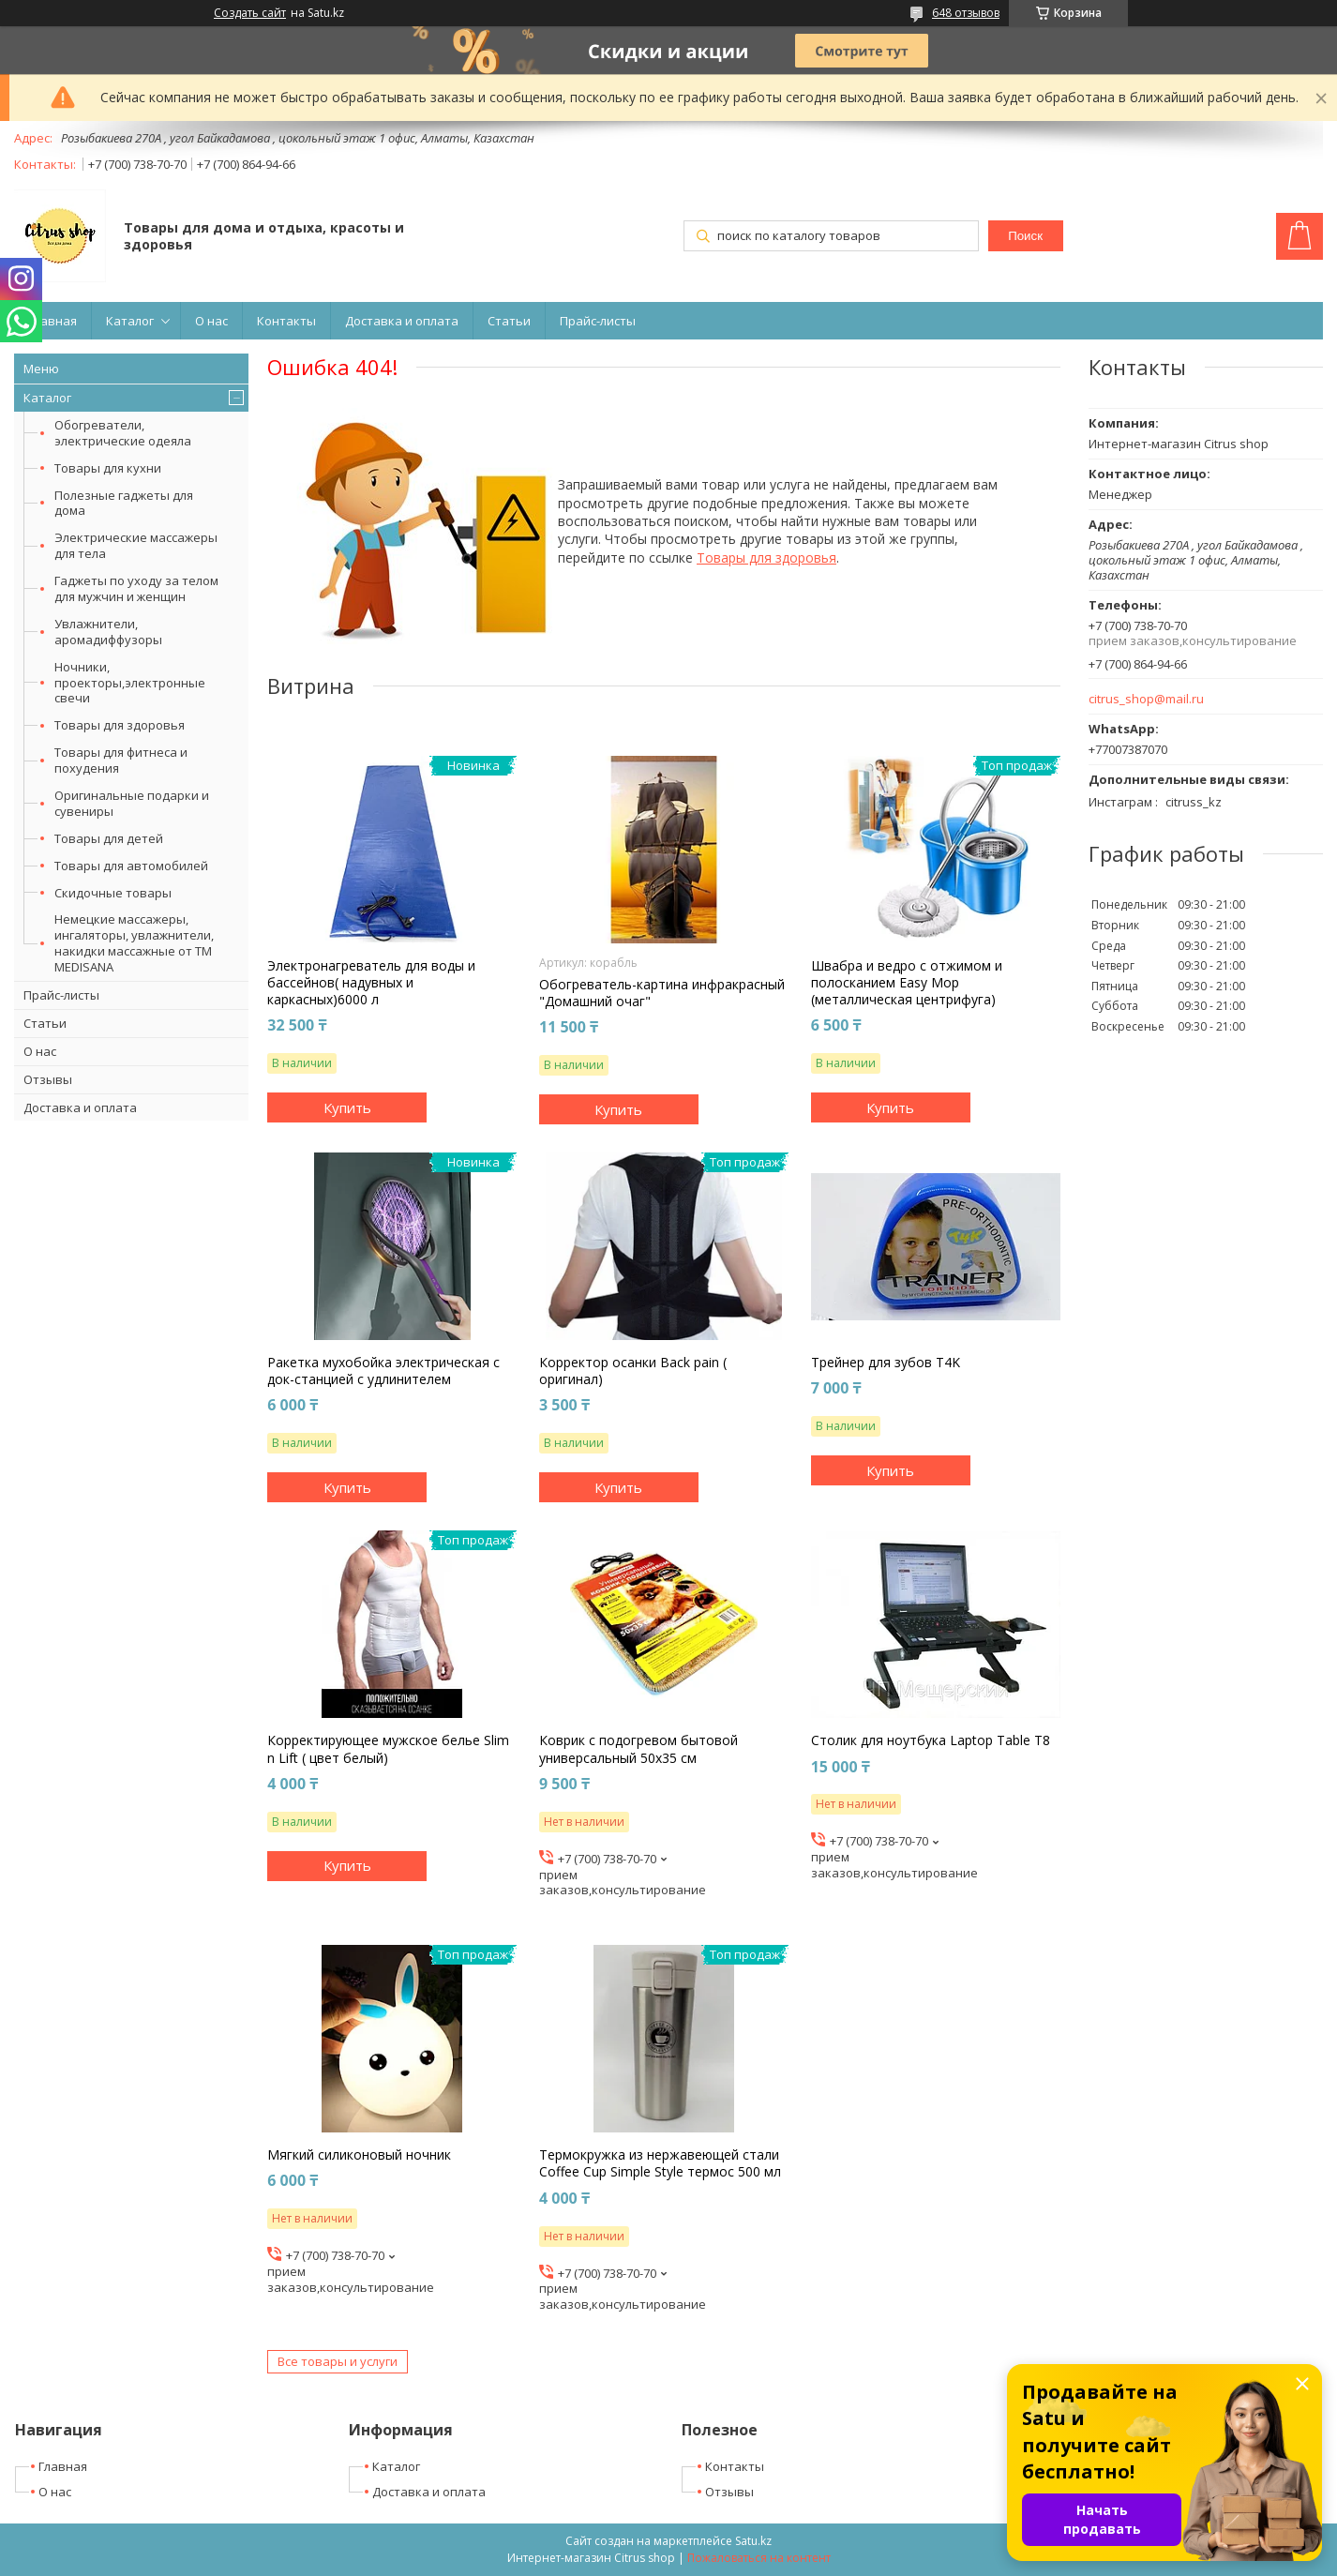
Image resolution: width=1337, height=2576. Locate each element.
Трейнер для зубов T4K (885, 1362)
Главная (52, 320)
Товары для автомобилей (131, 865)
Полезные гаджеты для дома (123, 503)
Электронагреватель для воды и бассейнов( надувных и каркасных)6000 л (371, 982)
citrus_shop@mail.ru (1146, 699)
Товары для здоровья (119, 724)
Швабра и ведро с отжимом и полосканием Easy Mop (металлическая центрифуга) (906, 982)
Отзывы (47, 1079)
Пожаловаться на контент (759, 2558)
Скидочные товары (113, 892)
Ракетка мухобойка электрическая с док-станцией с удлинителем (383, 1371)
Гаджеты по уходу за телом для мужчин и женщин (136, 588)
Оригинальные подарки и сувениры (131, 803)
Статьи (509, 320)
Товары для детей (108, 838)
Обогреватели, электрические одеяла (122, 432)
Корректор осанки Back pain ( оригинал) (633, 1371)
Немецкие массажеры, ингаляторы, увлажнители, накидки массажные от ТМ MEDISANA (134, 943)
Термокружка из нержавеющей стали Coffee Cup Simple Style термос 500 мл (660, 2163)
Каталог (130, 320)
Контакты (286, 320)
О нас (211, 320)
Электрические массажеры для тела (136, 545)
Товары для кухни (107, 467)
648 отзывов (965, 13)
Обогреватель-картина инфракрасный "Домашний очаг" (662, 993)
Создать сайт (250, 13)
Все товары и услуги (338, 2361)
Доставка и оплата (401, 320)
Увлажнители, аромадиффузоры (108, 631)
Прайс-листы (598, 320)
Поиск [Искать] (1025, 236)
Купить (347, 1107)
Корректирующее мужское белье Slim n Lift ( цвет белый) (388, 1749)
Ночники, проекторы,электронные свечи (129, 682)
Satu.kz (753, 2541)
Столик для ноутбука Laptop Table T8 (930, 1740)
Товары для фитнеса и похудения (121, 760)
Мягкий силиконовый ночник (359, 2155)
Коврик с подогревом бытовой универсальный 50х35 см (638, 1749)
